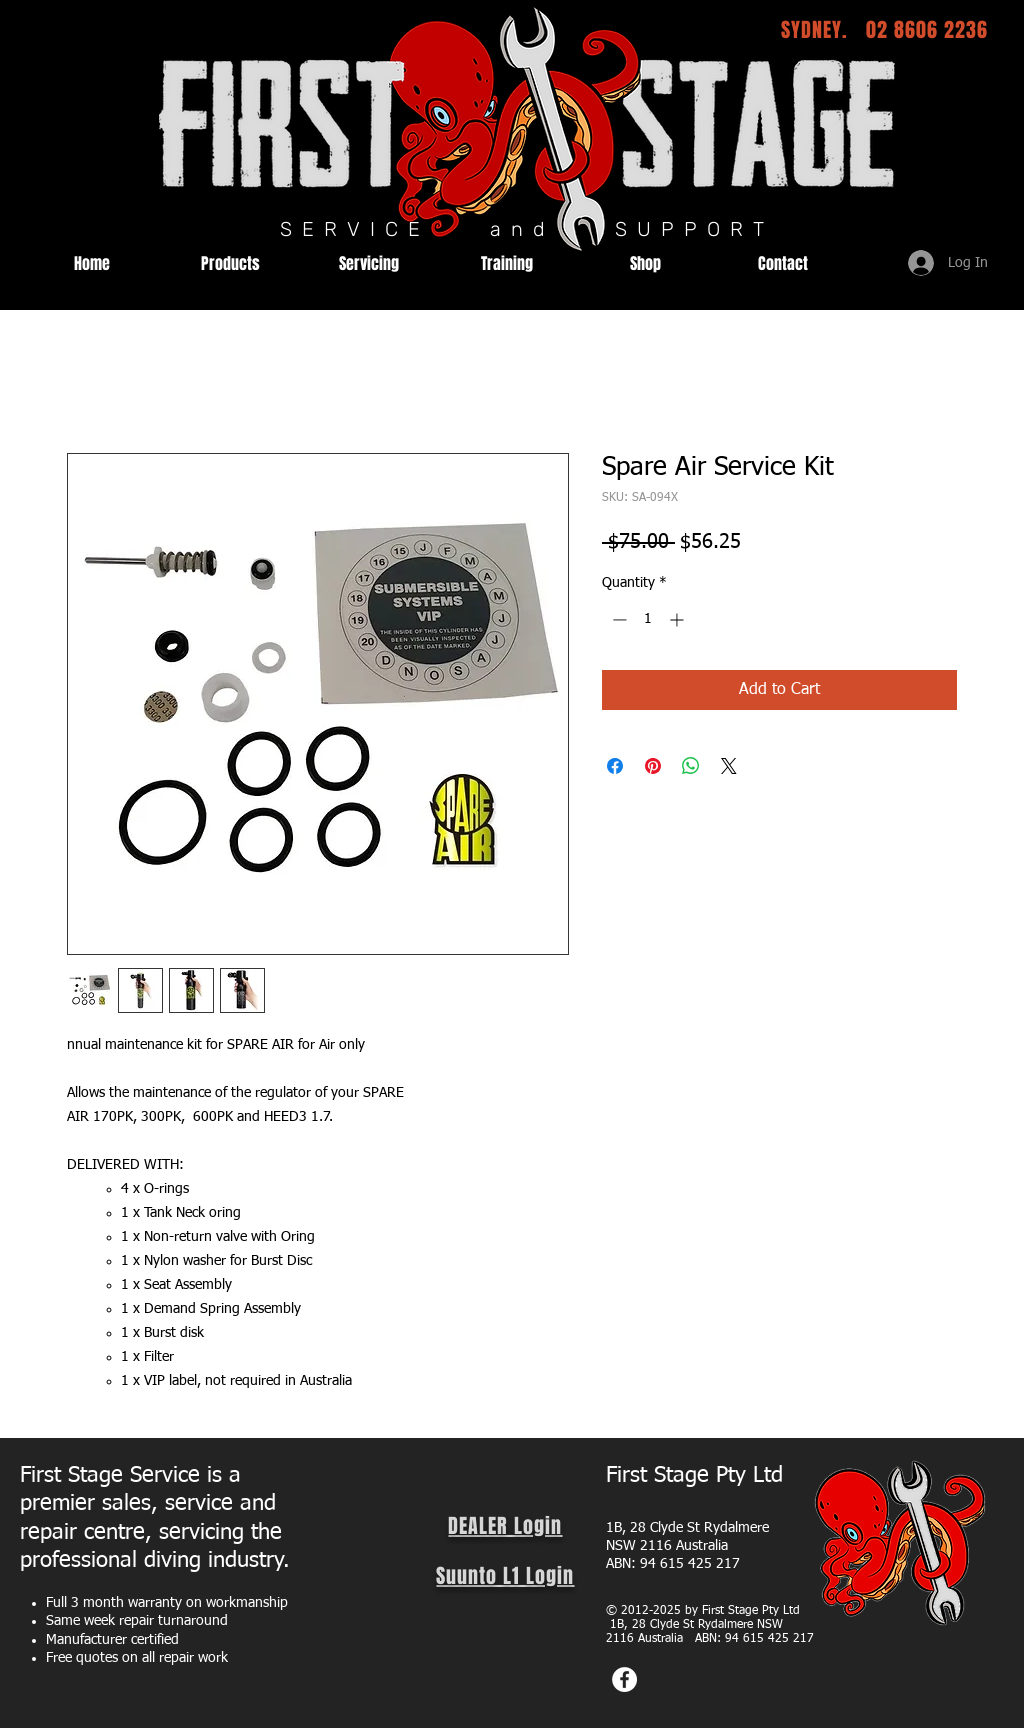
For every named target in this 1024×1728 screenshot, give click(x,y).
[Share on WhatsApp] (691, 766)
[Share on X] (729, 766)
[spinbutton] (648, 619)
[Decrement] (617, 619)
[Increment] (678, 619)
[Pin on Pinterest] (653, 766)
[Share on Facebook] (615, 766)
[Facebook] (624, 1679)
